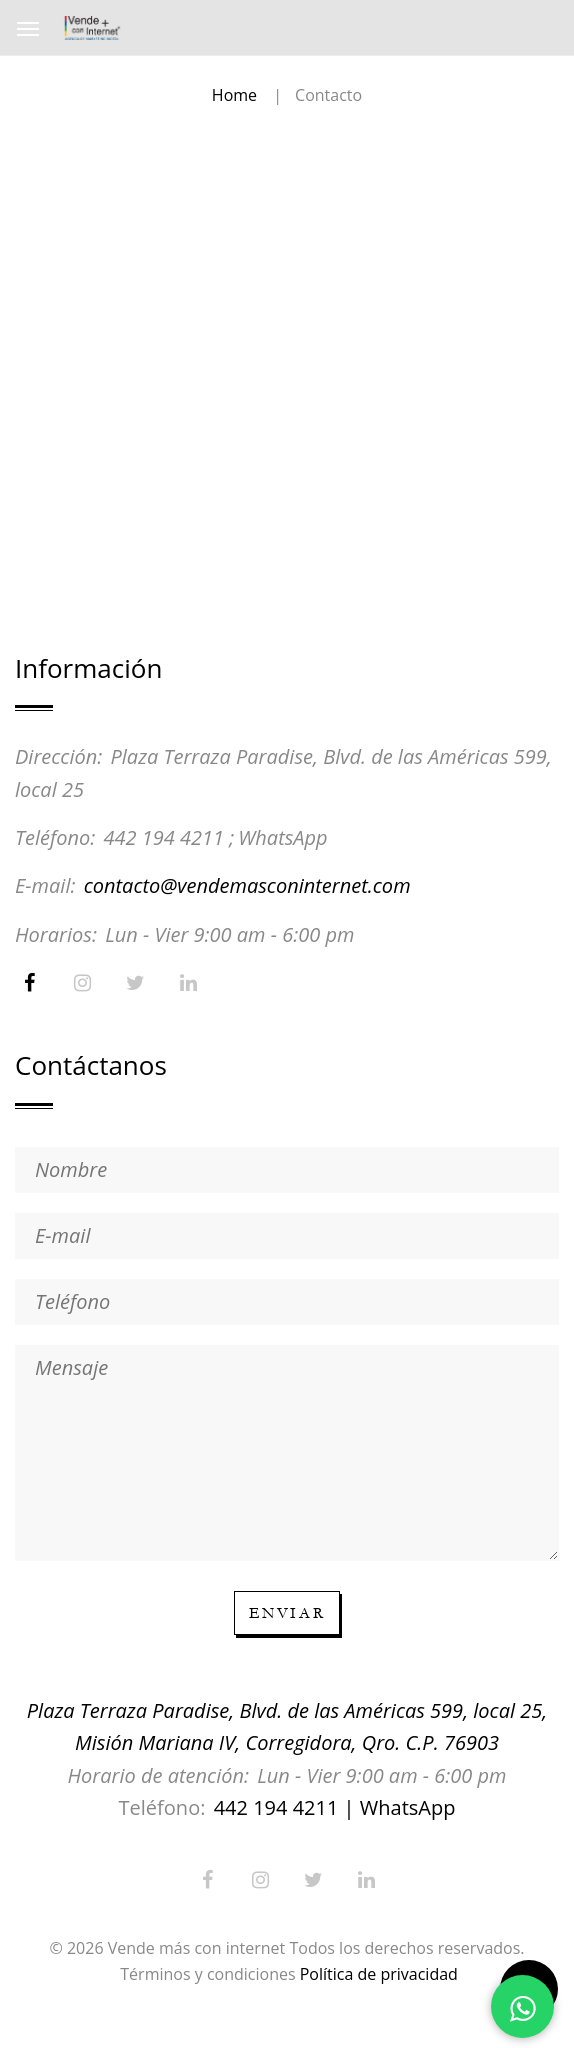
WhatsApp (282, 837)
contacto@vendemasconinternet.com (247, 885)
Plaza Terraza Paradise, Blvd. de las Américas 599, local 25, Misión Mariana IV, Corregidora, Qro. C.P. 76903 (287, 1726)
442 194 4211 (163, 837)
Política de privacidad (379, 1974)
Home (234, 95)
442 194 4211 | (284, 1807)
